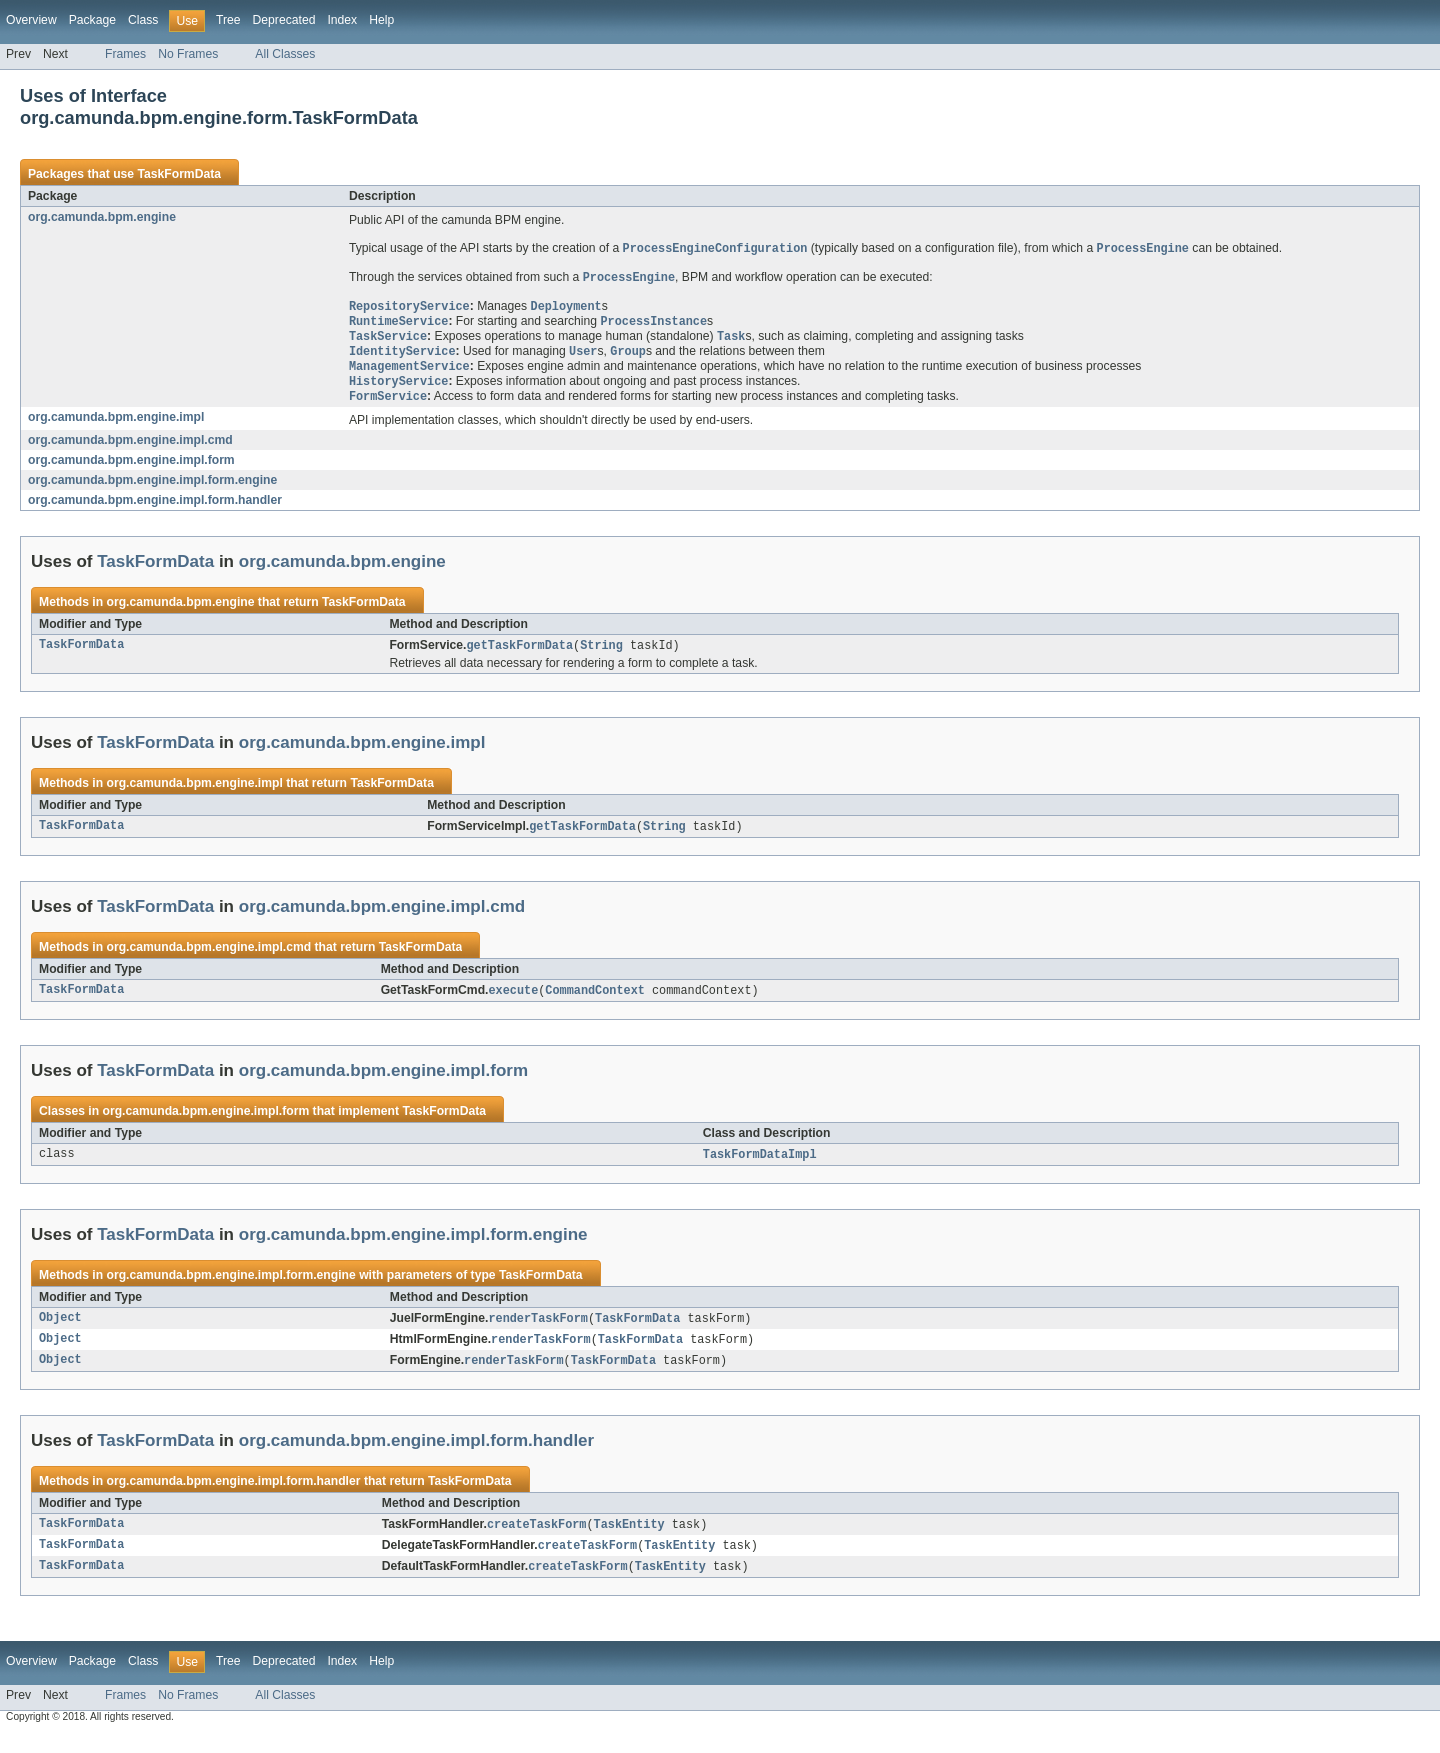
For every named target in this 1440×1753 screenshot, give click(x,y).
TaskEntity (629, 1541)
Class (143, 20)
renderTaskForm (538, 1332)
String (601, 655)
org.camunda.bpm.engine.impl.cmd (130, 449)
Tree (228, 20)
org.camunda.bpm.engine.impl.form (131, 469)
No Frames (188, 54)
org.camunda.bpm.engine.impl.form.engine (152, 489)
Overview (31, 20)
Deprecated (284, 20)
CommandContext (595, 1002)
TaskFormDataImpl (760, 1167)
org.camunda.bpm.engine (102, 217)
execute (514, 1002)
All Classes (285, 54)
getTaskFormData (519, 655)
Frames (125, 54)
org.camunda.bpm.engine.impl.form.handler (155, 509)
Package (92, 20)
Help (381, 20)
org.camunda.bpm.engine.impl (116, 426)
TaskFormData (179, 174)
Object (60, 1332)
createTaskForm (537, 1541)
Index (342, 20)
